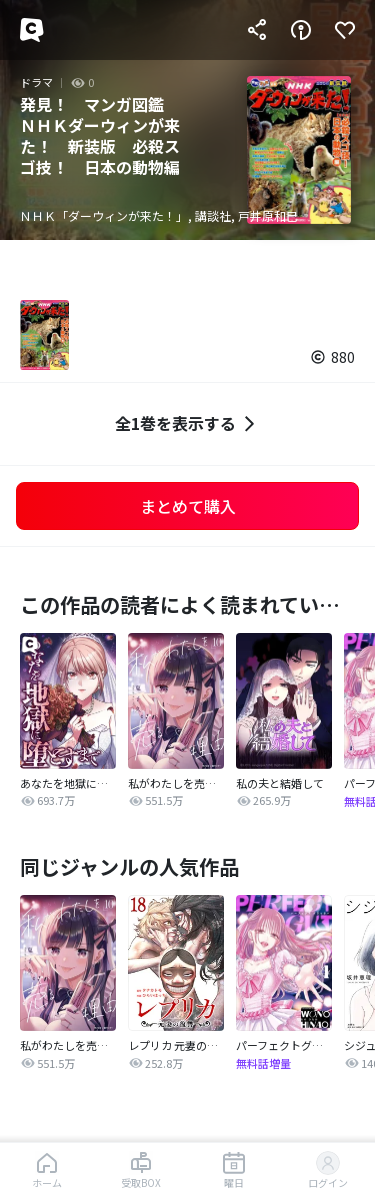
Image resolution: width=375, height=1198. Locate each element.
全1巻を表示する (187, 423)
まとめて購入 (188, 506)
